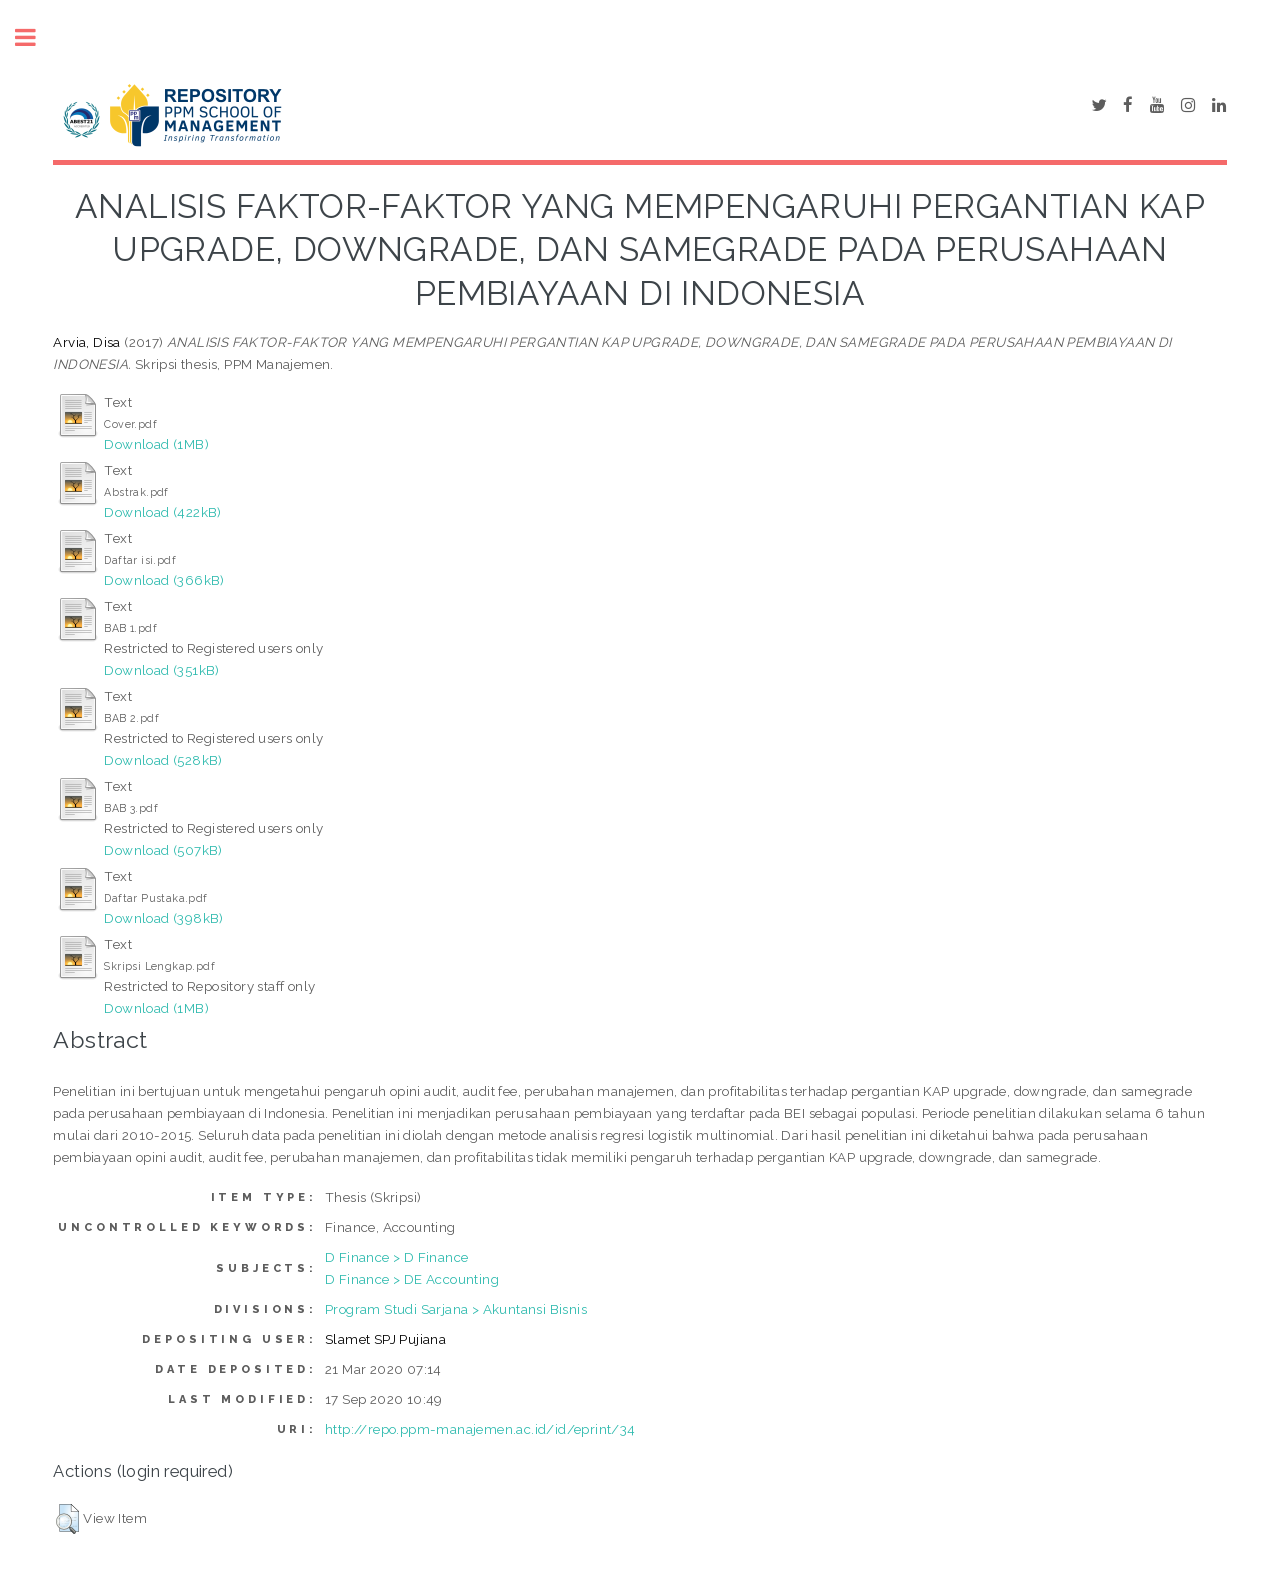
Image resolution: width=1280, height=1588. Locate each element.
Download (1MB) (156, 444)
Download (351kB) (161, 670)
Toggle (36, 37)
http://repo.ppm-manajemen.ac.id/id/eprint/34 (480, 1429)
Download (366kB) (164, 580)
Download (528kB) (163, 760)
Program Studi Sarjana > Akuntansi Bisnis (456, 1309)
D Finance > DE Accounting (412, 1279)
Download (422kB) (162, 512)
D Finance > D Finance (396, 1257)
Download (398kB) (163, 918)
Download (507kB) (163, 850)
